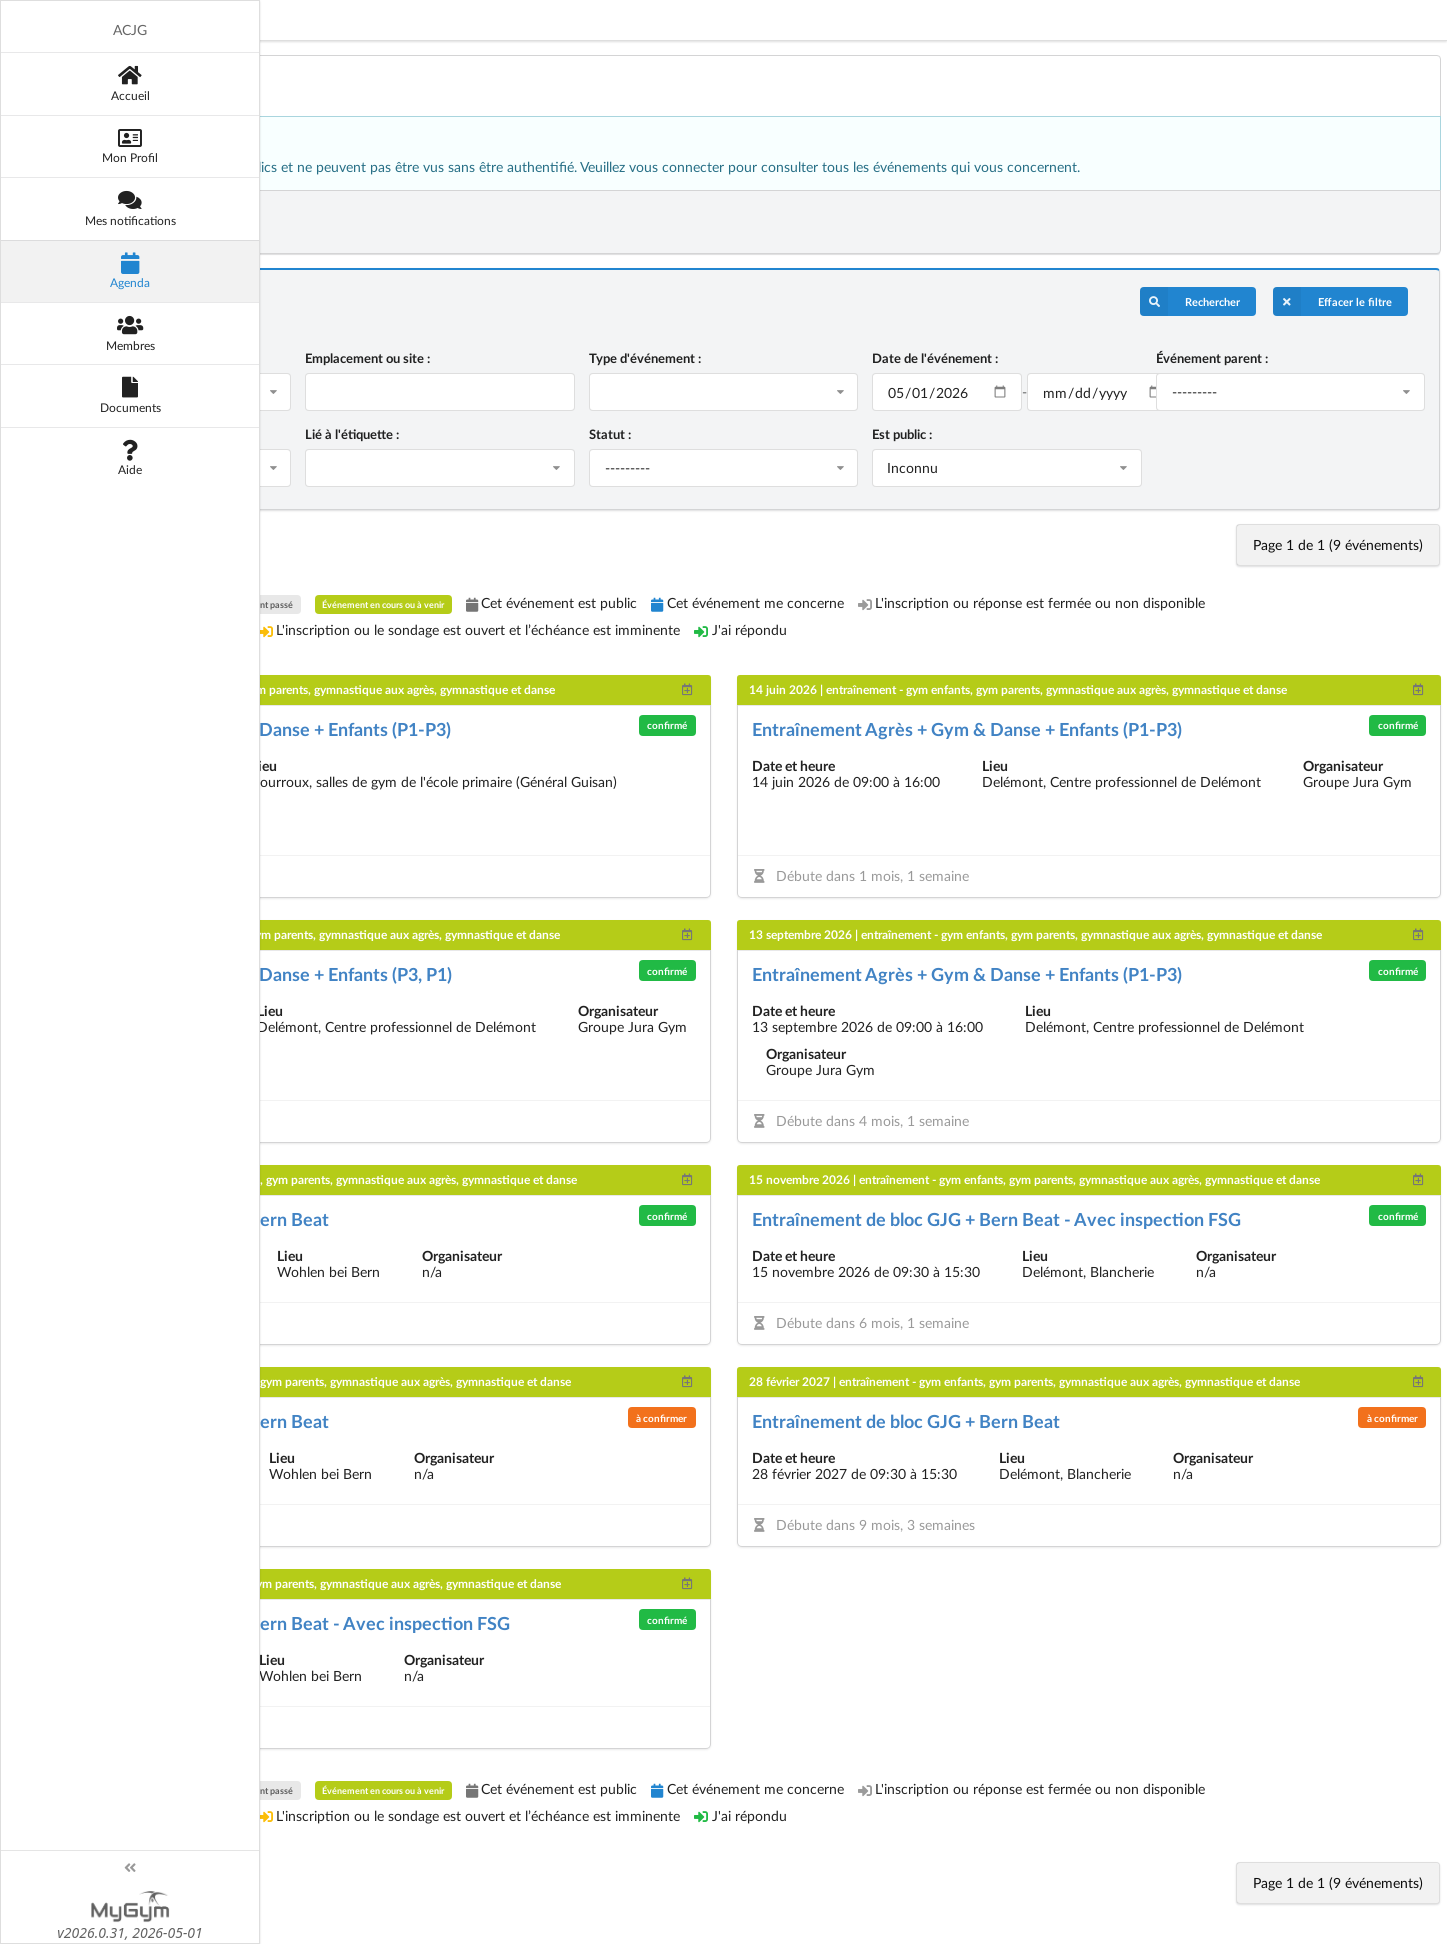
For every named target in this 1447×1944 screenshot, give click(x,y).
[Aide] (75, 458)
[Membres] (75, 333)
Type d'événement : (735, 358)
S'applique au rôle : (225, 434)
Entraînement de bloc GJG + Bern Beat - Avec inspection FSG (1071, 1219)
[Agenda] (75, 271)
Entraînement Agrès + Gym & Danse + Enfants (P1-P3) (386, 729)
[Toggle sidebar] (75, 1867)
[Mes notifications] (75, 208)
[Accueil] (75, 83)
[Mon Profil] (75, 146)
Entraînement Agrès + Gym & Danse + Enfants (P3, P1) (386, 974)
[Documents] (75, 395)
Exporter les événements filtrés (270, 222)
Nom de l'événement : (234, 358)
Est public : (962, 434)
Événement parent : (1242, 358)
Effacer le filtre (1332, 301)
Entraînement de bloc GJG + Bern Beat (325, 1219)
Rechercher (1190, 301)
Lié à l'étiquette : (472, 434)
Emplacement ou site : (487, 358)
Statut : (700, 434)
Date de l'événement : (995, 358)
